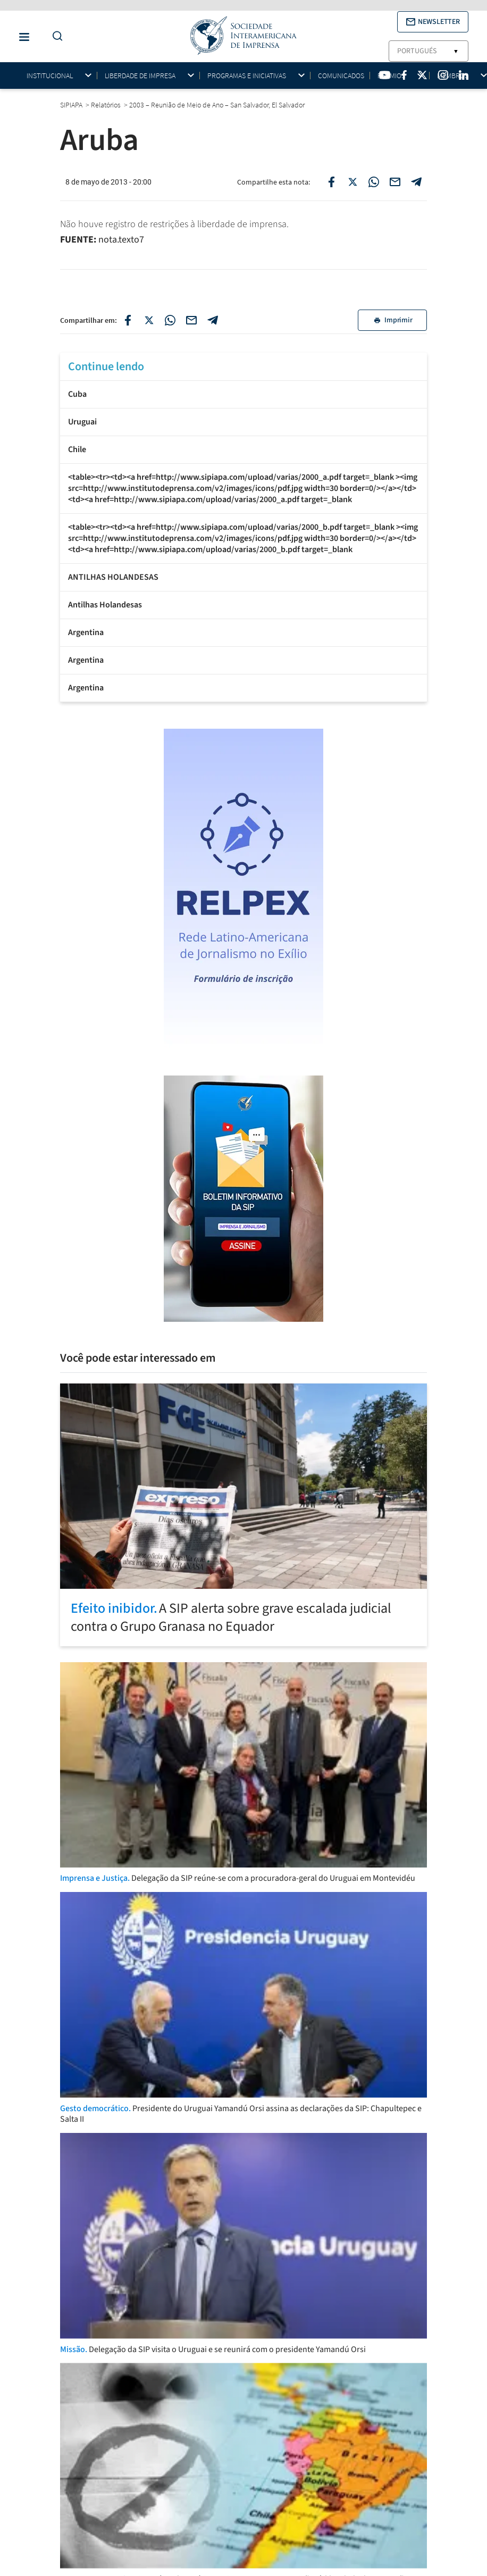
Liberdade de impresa (140, 75)
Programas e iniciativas (246, 75)
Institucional (50, 75)
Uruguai (82, 422)
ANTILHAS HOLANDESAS (113, 577)
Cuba (77, 394)
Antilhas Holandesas (105, 605)
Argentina (86, 632)
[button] (432, 21)
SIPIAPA (72, 105)
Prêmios (391, 75)
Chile (77, 449)
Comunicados (341, 75)
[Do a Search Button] (55, 36)
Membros (452, 75)
